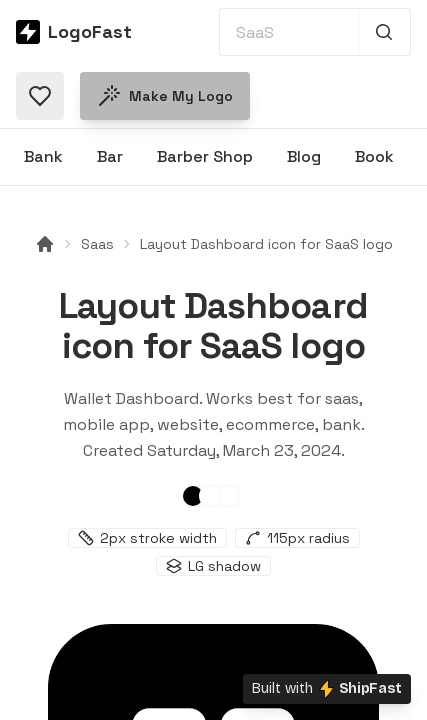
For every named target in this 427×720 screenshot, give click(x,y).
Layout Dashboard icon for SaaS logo (266, 244)
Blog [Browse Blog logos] (304, 156)
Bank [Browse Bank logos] (43, 156)
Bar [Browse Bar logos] (110, 156)
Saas (97, 244)
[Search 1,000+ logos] (384, 32)
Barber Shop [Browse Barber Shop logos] (205, 156)
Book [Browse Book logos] (374, 156)
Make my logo (165, 96)
